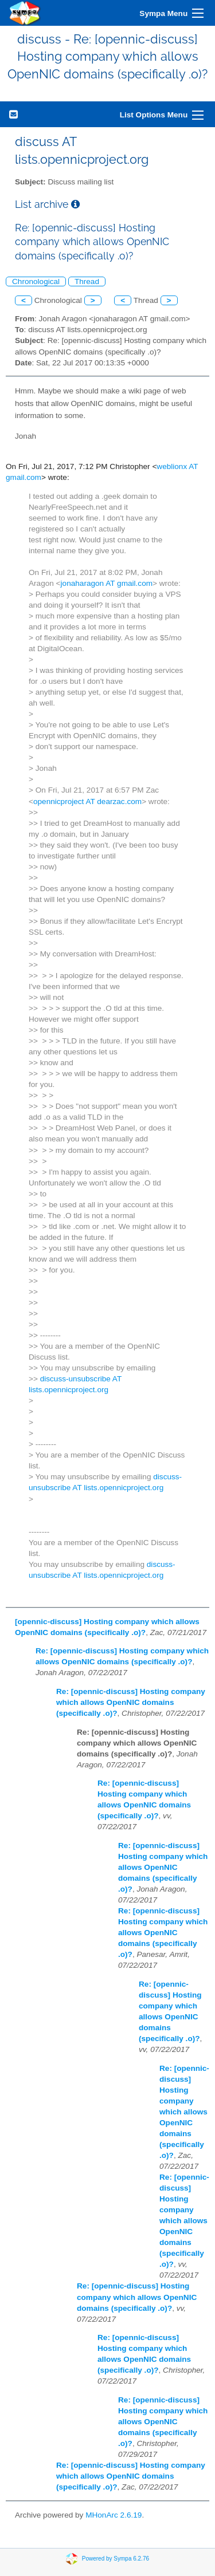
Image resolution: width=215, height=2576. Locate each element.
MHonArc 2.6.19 (113, 2515)
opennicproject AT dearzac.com (87, 801)
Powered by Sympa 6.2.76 (115, 2558)
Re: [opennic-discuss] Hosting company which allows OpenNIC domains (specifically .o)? (130, 1702)
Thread (87, 281)
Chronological (36, 281)
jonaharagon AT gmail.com (107, 583)
